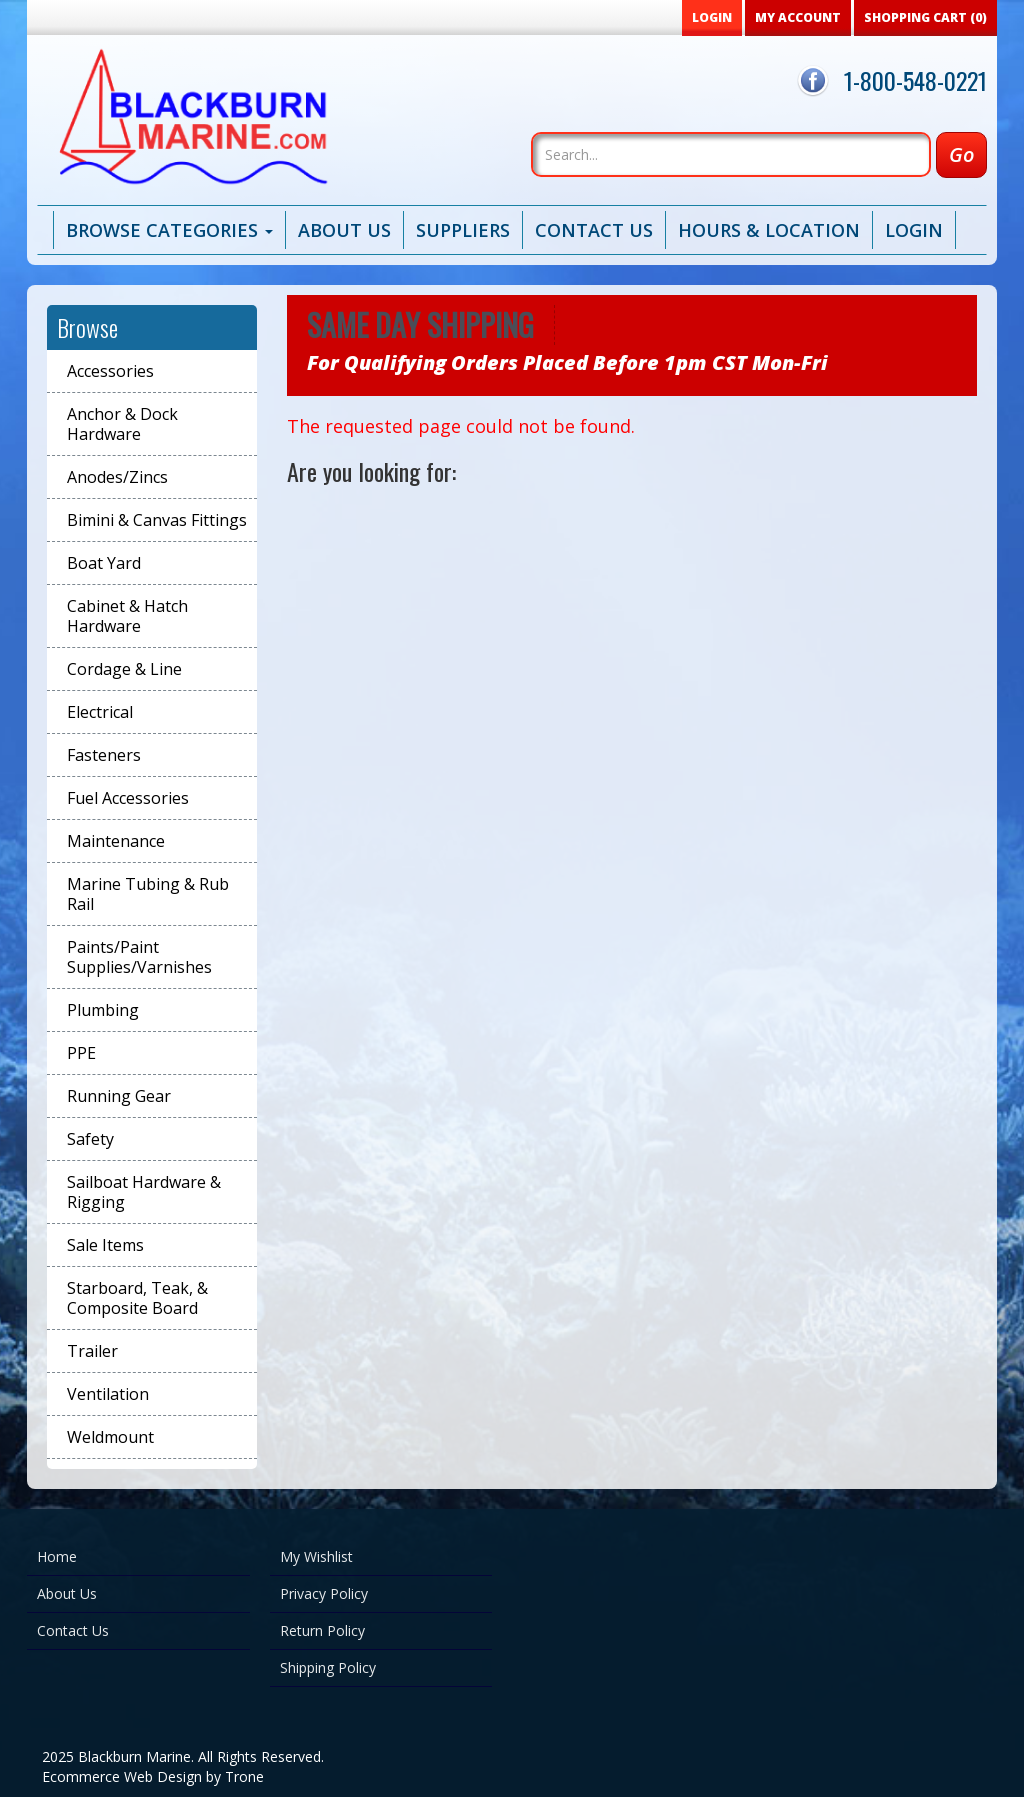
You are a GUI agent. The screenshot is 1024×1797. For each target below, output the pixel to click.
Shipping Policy (328, 1667)
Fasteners (104, 755)
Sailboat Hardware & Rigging (144, 1192)
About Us (344, 230)
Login (914, 230)
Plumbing (103, 1010)
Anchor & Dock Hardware (122, 424)
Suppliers (463, 230)
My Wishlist (316, 1556)
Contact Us (594, 230)
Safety (90, 1139)
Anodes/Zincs (117, 477)
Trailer (92, 1351)
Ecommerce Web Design (122, 1776)
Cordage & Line (124, 669)
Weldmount (110, 1437)
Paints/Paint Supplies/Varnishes (139, 957)
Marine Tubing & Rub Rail (148, 894)
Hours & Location (769, 230)
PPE (81, 1053)
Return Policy (322, 1630)
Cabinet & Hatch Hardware (127, 616)
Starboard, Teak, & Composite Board (137, 1298)
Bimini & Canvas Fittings (157, 520)
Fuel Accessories (128, 798)
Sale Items (105, 1245)
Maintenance (116, 841)
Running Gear (119, 1096)
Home (57, 1556)
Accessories (110, 371)
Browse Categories (169, 230)
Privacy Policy (324, 1593)
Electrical (100, 712)
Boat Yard (104, 563)
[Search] (731, 154)
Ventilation (108, 1394)
